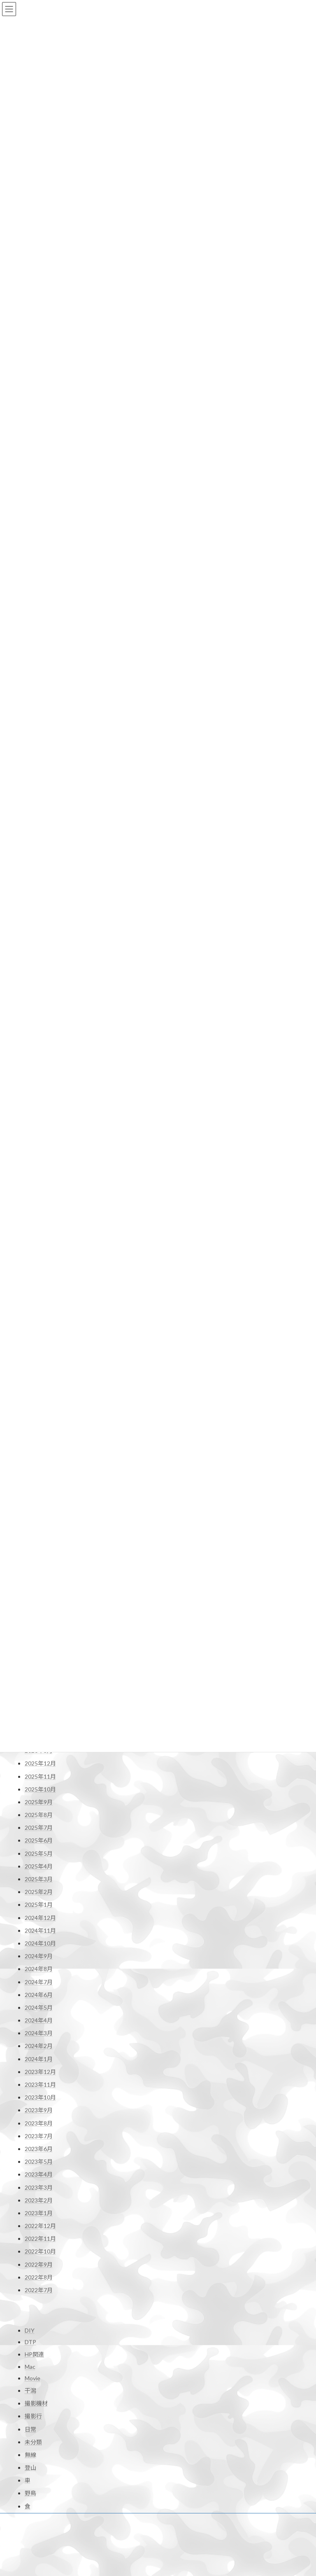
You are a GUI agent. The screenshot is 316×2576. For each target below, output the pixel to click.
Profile (176, 2488)
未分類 (33, 2352)
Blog (174, 2501)
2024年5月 (39, 1915)
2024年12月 (40, 1825)
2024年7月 (39, 1890)
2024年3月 (39, 1941)
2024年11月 (40, 1838)
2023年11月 (40, 1993)
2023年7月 (39, 2044)
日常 (30, 2339)
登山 (30, 2378)
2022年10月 (40, 2159)
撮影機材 (36, 2313)
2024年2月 (39, 1954)
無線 (30, 2364)
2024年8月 (39, 1877)
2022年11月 (40, 2147)
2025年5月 (39, 1761)
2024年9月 (39, 1864)
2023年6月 (39, 2056)
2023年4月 (39, 2082)
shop (174, 2529)
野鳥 (30, 2403)
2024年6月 (39, 1902)
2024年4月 (39, 1928)
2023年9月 (39, 2018)
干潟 (30, 2300)
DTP (30, 2252)
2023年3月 (39, 2095)
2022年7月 (39, 2198)
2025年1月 (39, 1813)
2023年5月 (39, 2070)
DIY (30, 2240)
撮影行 (33, 2326)
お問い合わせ (38, 2431)
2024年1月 (39, 1967)
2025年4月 (39, 1774)
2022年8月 (39, 2185)
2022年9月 (39, 2172)
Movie (32, 2288)
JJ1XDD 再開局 (39, 2561)
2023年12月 (40, 1979)
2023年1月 (39, 2121)
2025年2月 (39, 1800)
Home (176, 2474)
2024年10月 (40, 1851)
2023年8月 (39, 2031)
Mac (30, 2276)
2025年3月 (39, 1787)
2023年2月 (39, 2108)
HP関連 (34, 2264)
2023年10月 (40, 2005)
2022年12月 (40, 2134)
